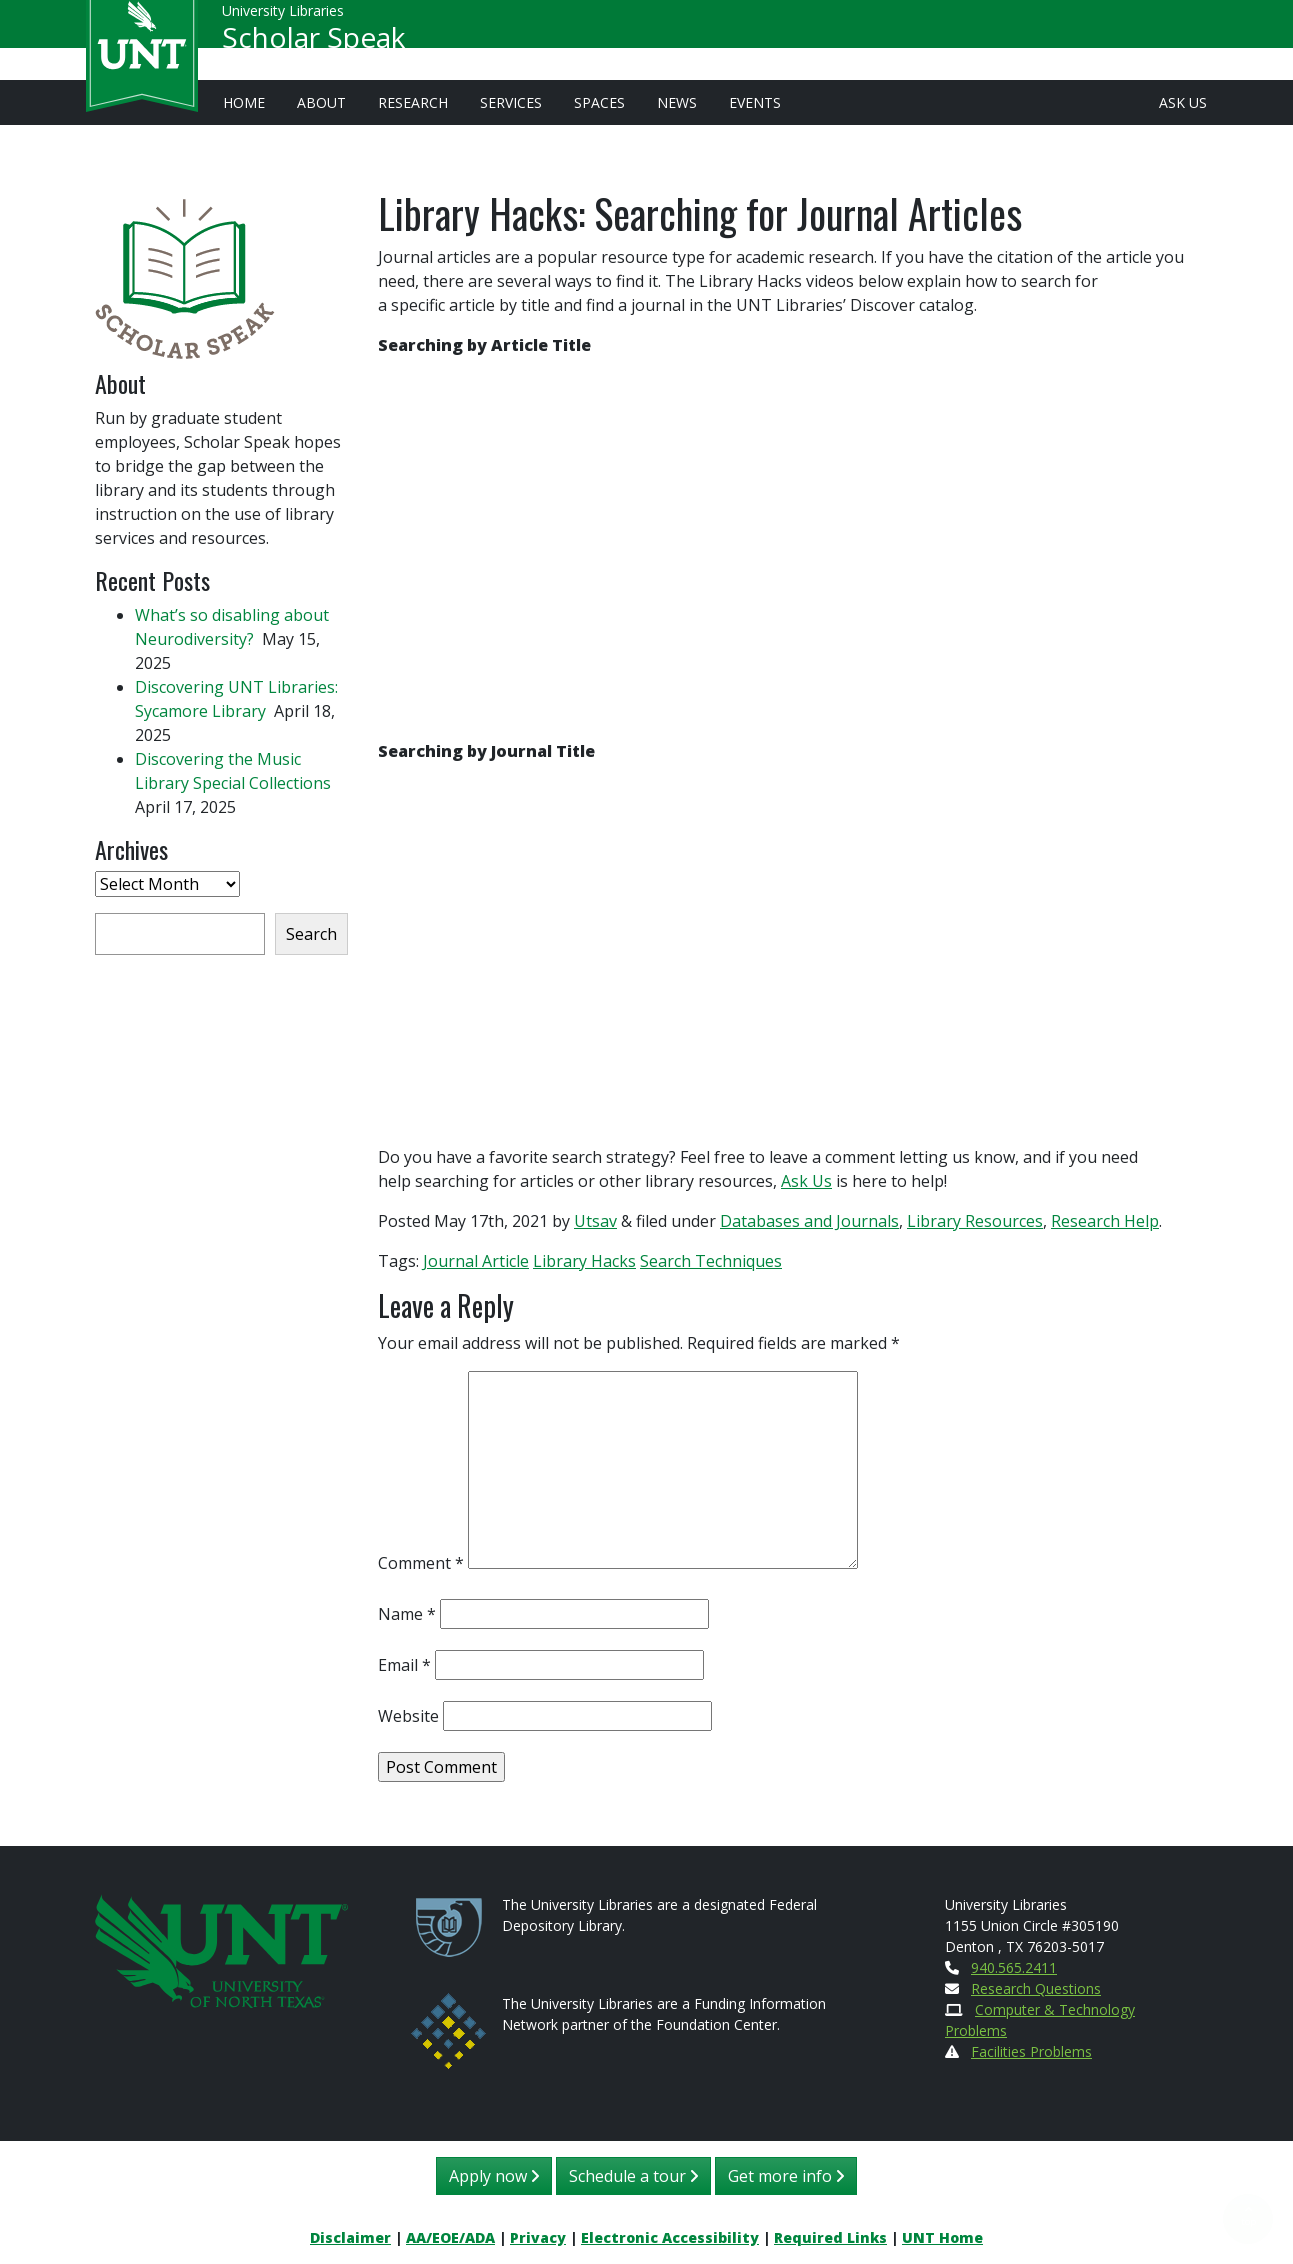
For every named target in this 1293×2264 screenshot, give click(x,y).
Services (511, 102)
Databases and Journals (809, 1221)
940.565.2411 (1014, 1967)
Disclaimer (350, 2237)
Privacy (538, 2237)
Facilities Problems (1031, 2051)
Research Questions (1036, 1988)
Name (407, 1614)
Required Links (830, 2237)
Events (755, 102)
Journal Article (476, 1261)
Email (404, 1665)
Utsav (595, 1221)
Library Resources (975, 1221)
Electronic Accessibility (670, 2237)
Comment (421, 1563)
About (321, 102)
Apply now (494, 2176)
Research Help (1105, 1221)
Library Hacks (584, 1261)
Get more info (786, 2176)
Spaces (599, 102)
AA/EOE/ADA (450, 2237)
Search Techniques (711, 1261)
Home (244, 102)
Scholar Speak (313, 46)
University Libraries (283, 19)
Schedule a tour (633, 2176)
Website (408, 1716)
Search (311, 934)
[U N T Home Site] (222, 1949)
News (677, 102)
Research (413, 102)
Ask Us (1183, 102)
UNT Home (942, 2237)
